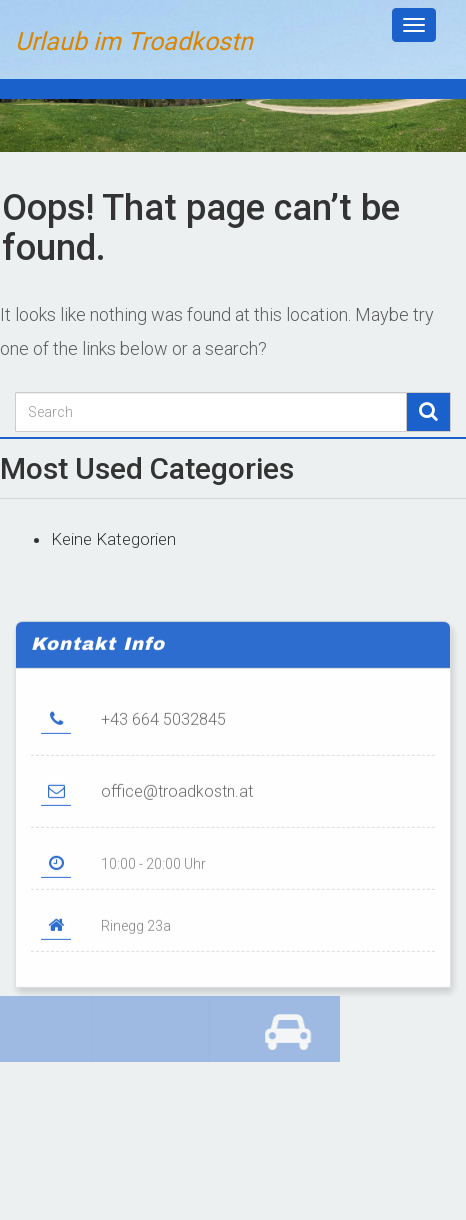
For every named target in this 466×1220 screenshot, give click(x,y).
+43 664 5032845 (163, 732)
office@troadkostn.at (177, 804)
